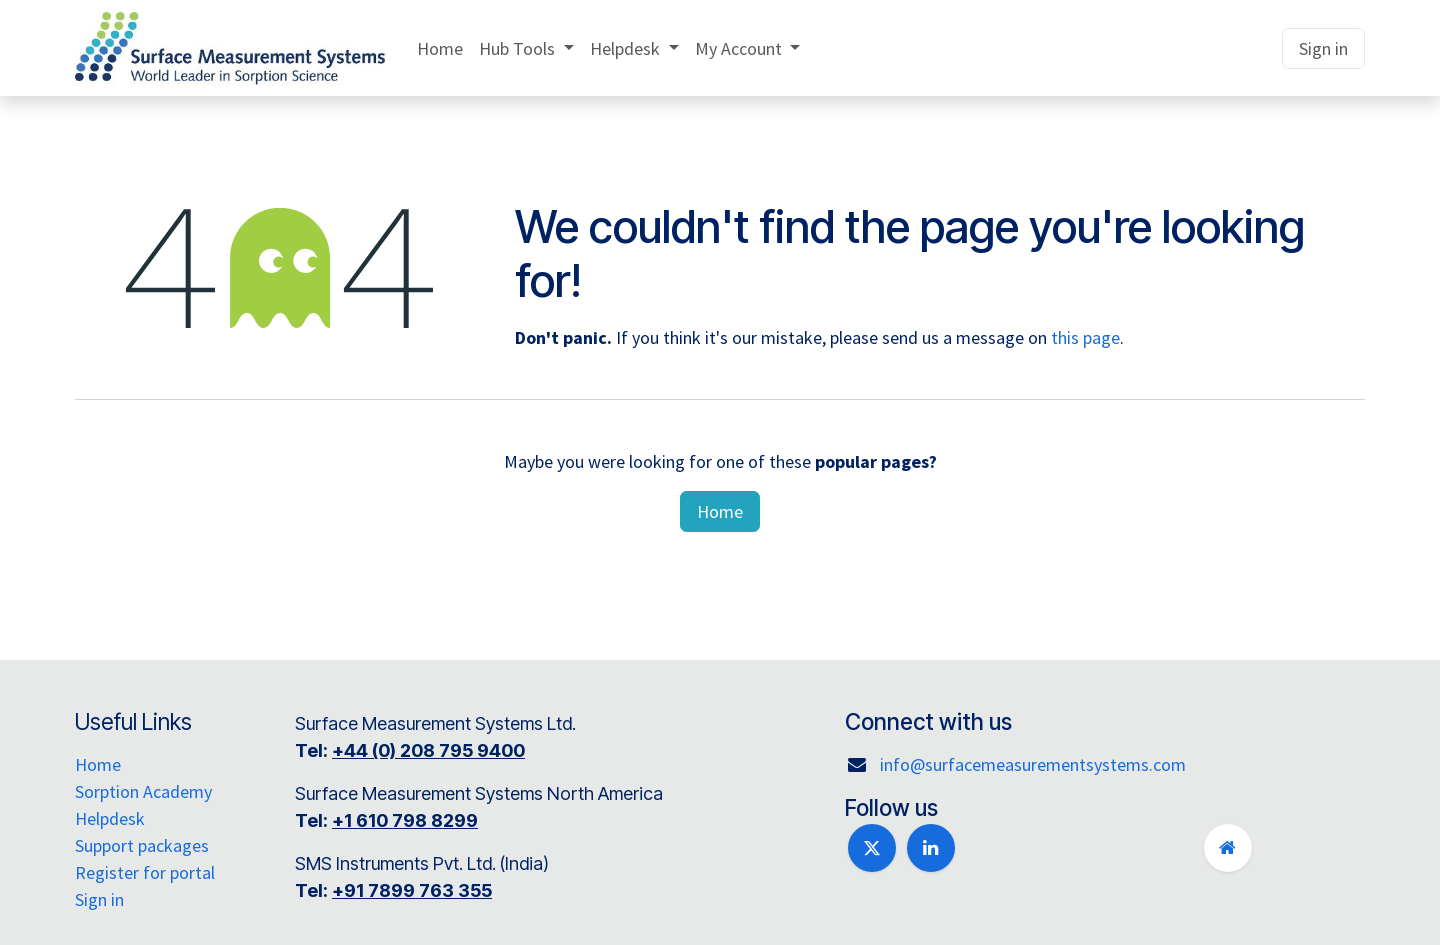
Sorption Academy (143, 791)
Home (720, 511)
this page (1085, 337)
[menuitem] (440, 48)
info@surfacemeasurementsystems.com (1033, 764)
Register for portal (145, 872)
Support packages (142, 845)
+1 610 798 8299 (413, 820)
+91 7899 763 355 (420, 890)
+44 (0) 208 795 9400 (437, 750)
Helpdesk (110, 818)
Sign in (1323, 48)
